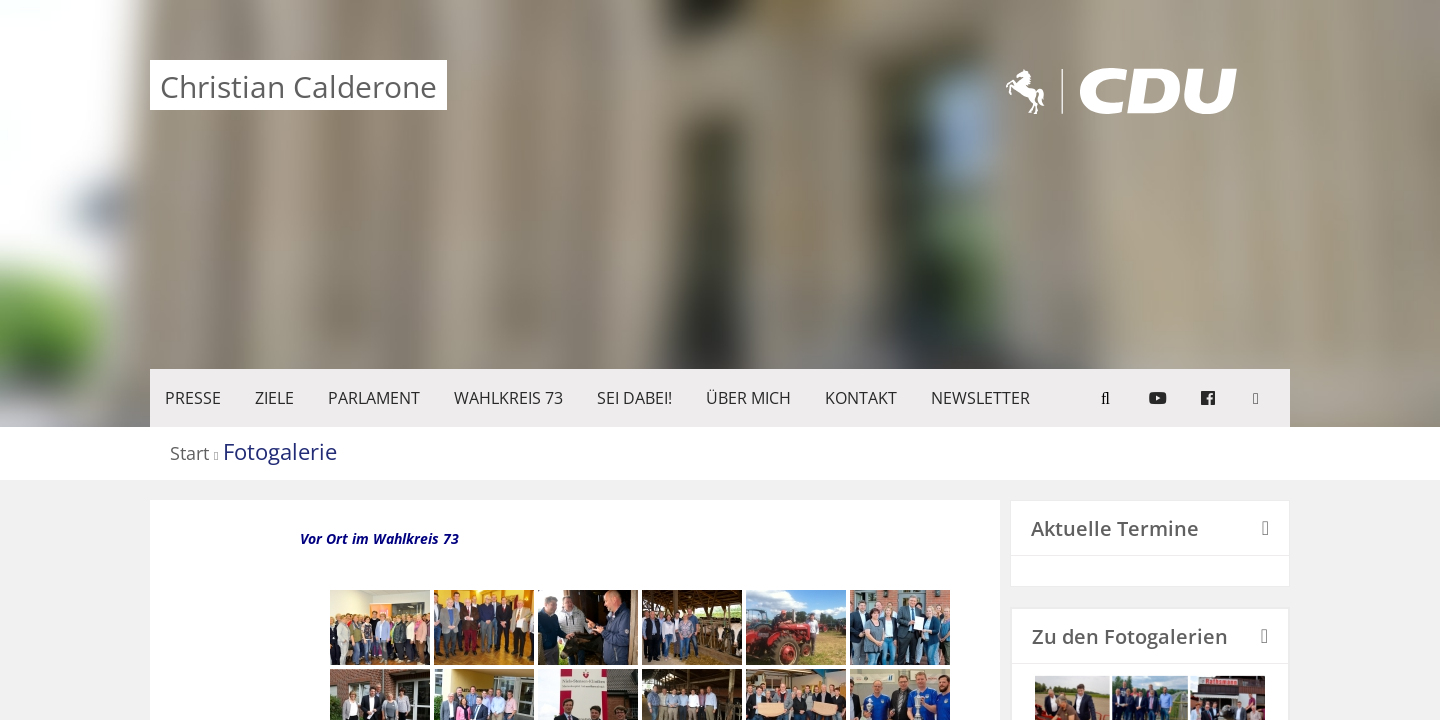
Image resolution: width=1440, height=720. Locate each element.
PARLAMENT (374, 398)
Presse (193, 398)
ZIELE (274, 398)
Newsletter (980, 398)
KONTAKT (861, 398)
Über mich (748, 398)
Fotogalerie (280, 451)
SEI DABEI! (634, 398)
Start (189, 454)
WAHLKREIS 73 (508, 398)
